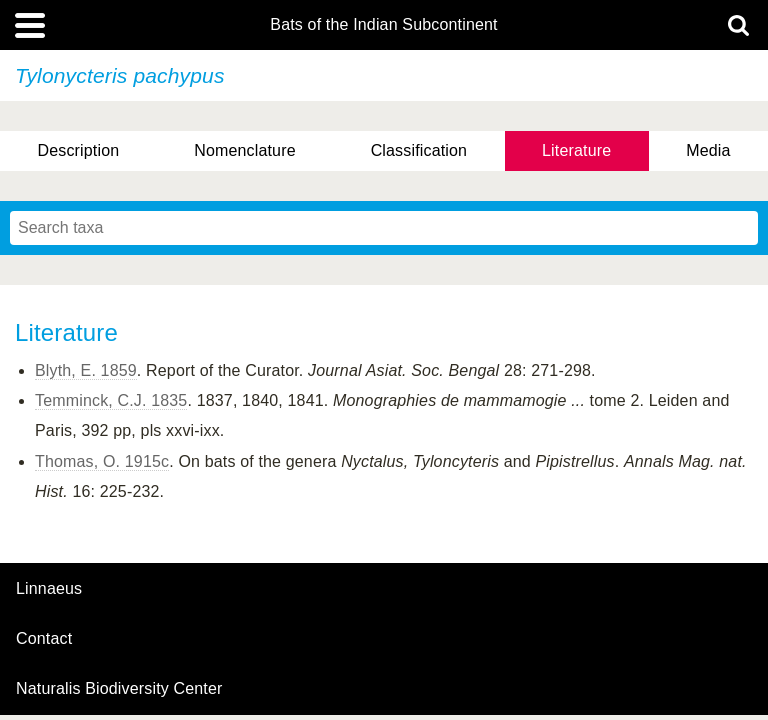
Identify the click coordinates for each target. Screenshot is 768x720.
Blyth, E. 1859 (86, 370)
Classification (419, 150)
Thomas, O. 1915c (102, 461)
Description (78, 150)
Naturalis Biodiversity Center (119, 689)
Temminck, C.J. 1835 (111, 400)
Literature (576, 150)
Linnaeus (49, 589)
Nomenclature (245, 150)
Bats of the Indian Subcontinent (383, 25)
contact (44, 638)
